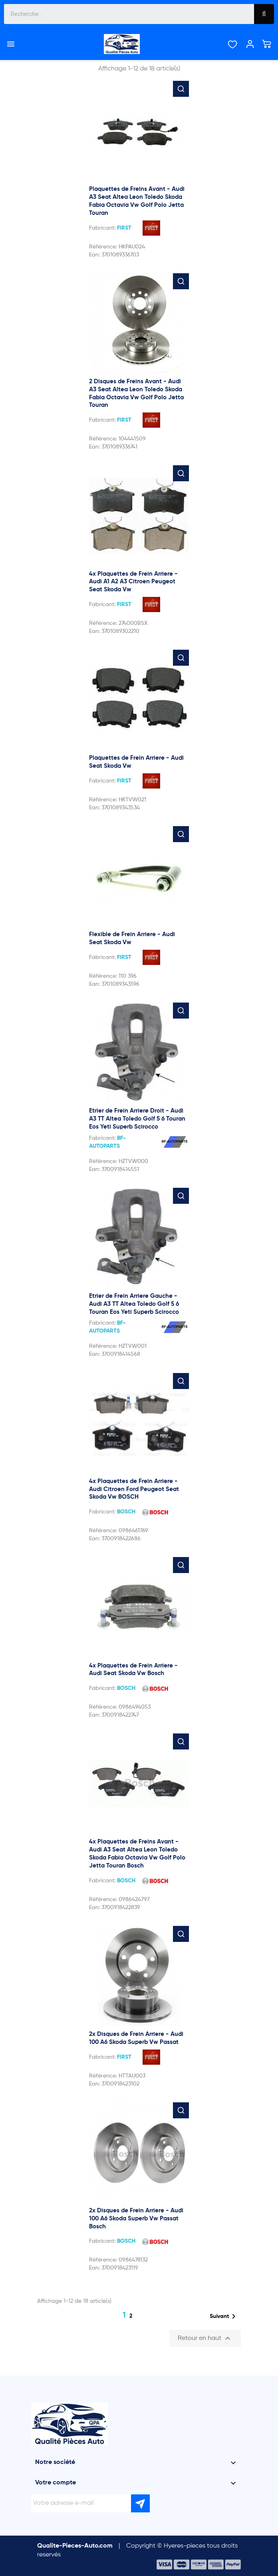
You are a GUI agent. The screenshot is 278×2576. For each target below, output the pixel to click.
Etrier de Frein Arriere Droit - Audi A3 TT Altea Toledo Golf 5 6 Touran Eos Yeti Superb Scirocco (137, 1119)
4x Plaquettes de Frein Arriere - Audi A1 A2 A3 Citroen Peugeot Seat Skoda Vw (133, 582)
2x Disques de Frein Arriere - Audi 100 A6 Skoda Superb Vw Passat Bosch (136, 2219)
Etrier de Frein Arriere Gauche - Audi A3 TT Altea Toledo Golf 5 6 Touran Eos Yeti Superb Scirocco (134, 1304)
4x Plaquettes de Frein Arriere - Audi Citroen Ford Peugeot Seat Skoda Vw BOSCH (134, 1489)
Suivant (224, 2316)
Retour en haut (205, 2338)
